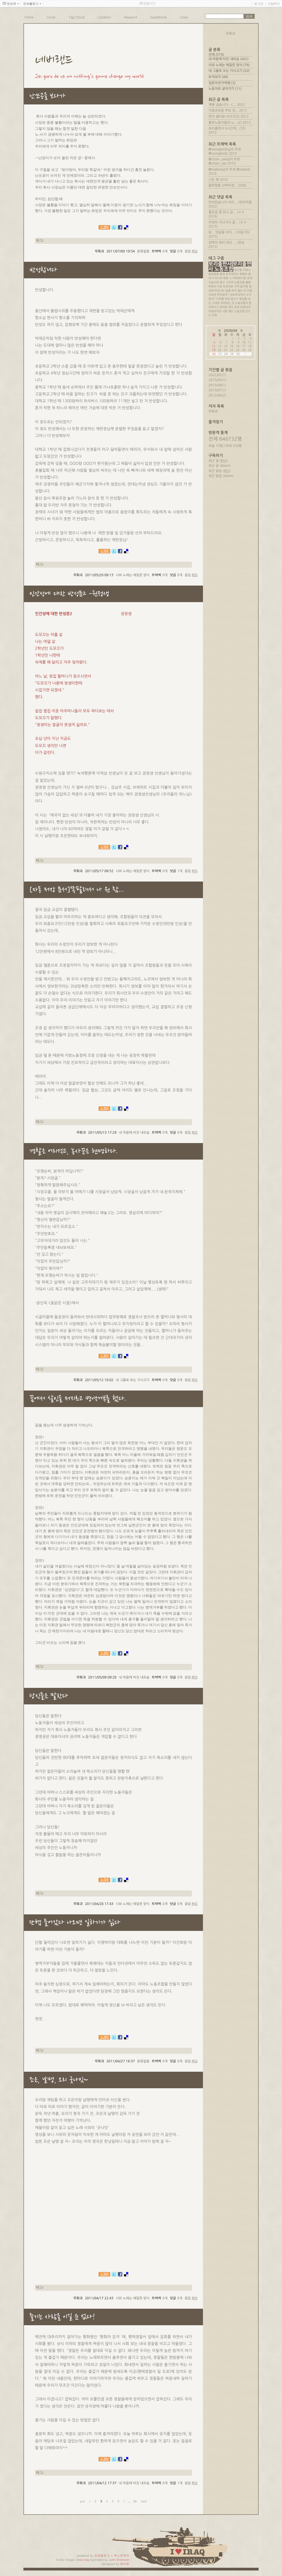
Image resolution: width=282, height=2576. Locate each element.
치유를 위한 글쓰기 (227, 298)
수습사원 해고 (216, 282)
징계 (249, 278)
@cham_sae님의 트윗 (224, 159)
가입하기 (274, 3)
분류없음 (143, 251)
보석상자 (218, 77)
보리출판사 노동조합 (229, 267)
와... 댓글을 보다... (221, 232)
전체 (216, 54)
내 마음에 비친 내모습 (134, 1132)
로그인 (258, 3)
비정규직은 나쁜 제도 (220, 311)
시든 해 (213, 179)
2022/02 (215, 375)
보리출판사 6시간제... (223, 128)
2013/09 (215, 385)
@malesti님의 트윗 (221, 169)
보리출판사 (220, 264)
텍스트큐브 (121, 2555)
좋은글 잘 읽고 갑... (222, 212)
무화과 (213, 411)
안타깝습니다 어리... (222, 202)
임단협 (238, 269)
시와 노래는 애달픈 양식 (133, 575)
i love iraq (82, 2560)
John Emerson (119, 2560)
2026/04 (230, 330)
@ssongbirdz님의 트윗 (224, 149)
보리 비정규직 (242, 307)
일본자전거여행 (221, 83)
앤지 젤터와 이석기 (221, 116)
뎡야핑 (124, 2564)
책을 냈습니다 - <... (222, 104)
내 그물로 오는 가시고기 (133, 1380)
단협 (249, 290)
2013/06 (215, 395)
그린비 (230, 282)
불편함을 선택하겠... (222, 185)
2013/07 (215, 390)
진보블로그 (102, 2555)
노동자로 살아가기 (225, 88)
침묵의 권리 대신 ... (222, 242)
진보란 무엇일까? (218, 294)
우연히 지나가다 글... (223, 222)
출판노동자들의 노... (222, 122)
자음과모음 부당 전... (223, 110)
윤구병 (244, 286)
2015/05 (215, 380)
